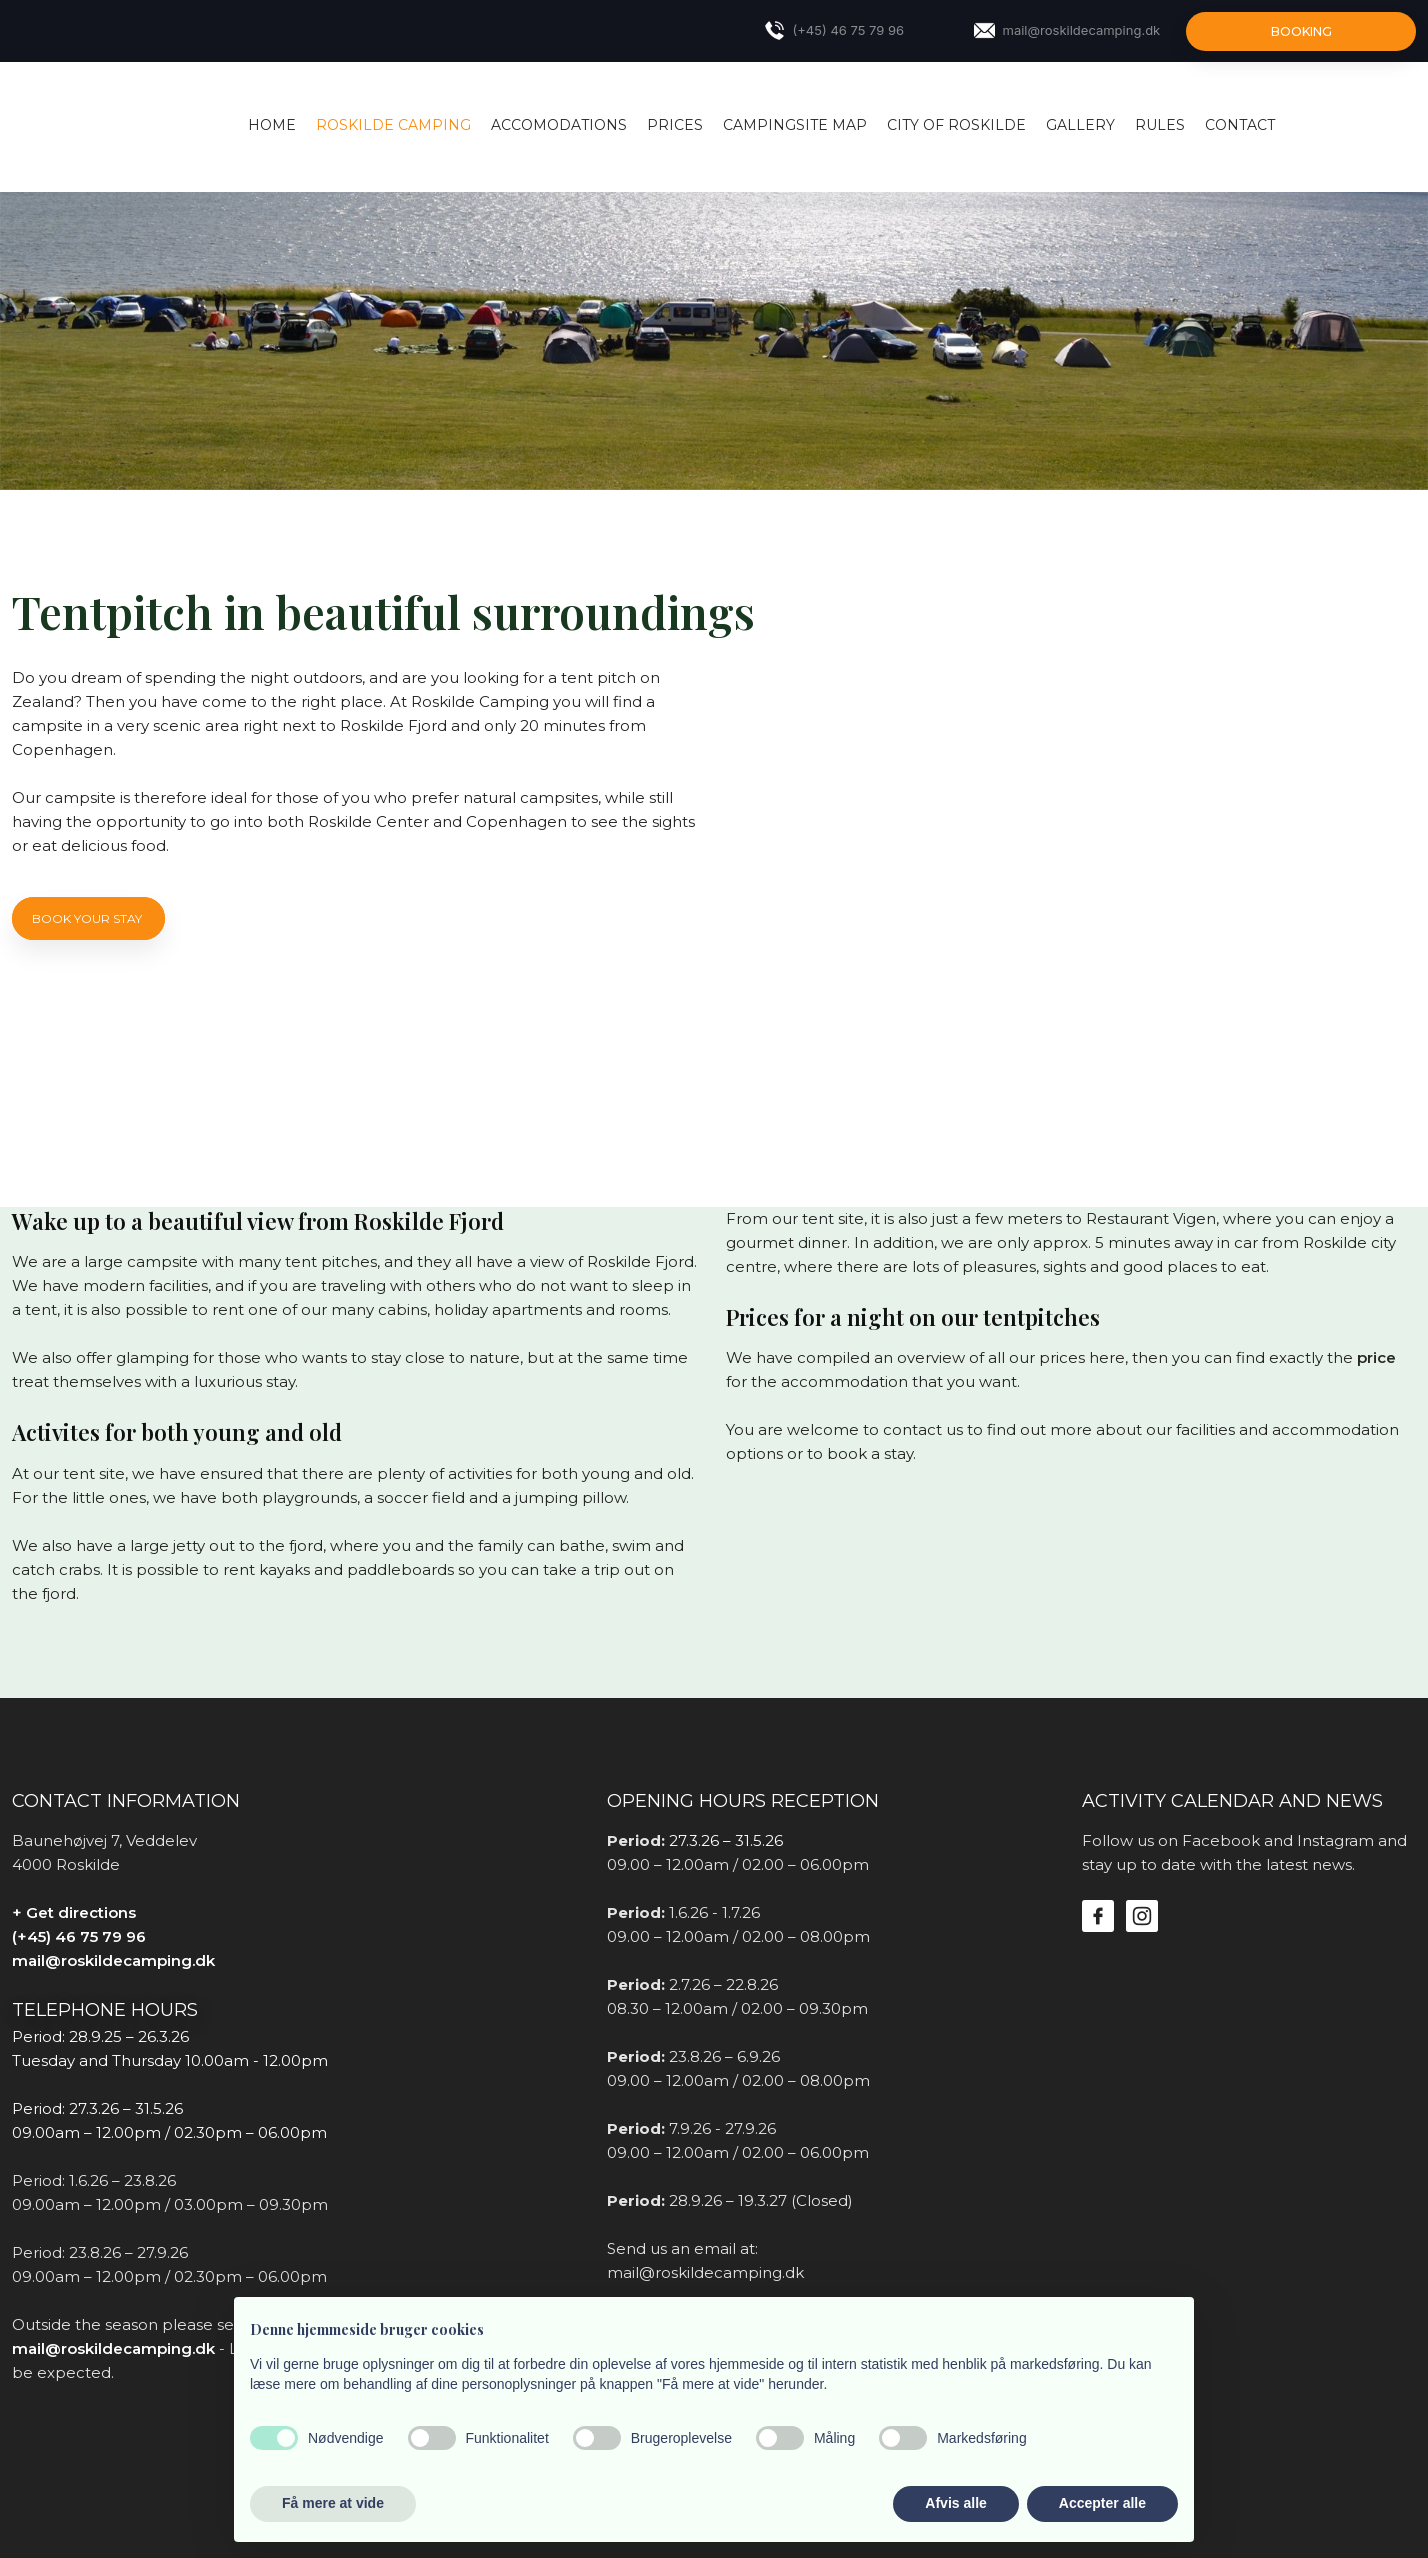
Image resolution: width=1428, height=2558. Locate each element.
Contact (1240, 125)
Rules (1160, 125)
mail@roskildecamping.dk (113, 1960)
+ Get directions (74, 1912)
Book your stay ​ (88, 918)
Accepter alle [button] (1102, 2503)
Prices (675, 125)
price (1376, 1357)
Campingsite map (795, 125)
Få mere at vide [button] (333, 2503)
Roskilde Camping (393, 125)
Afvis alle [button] (955, 2503)
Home (272, 125)
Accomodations (559, 125)
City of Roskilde (956, 125)
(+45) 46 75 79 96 (79, 1936)
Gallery (1080, 125)
